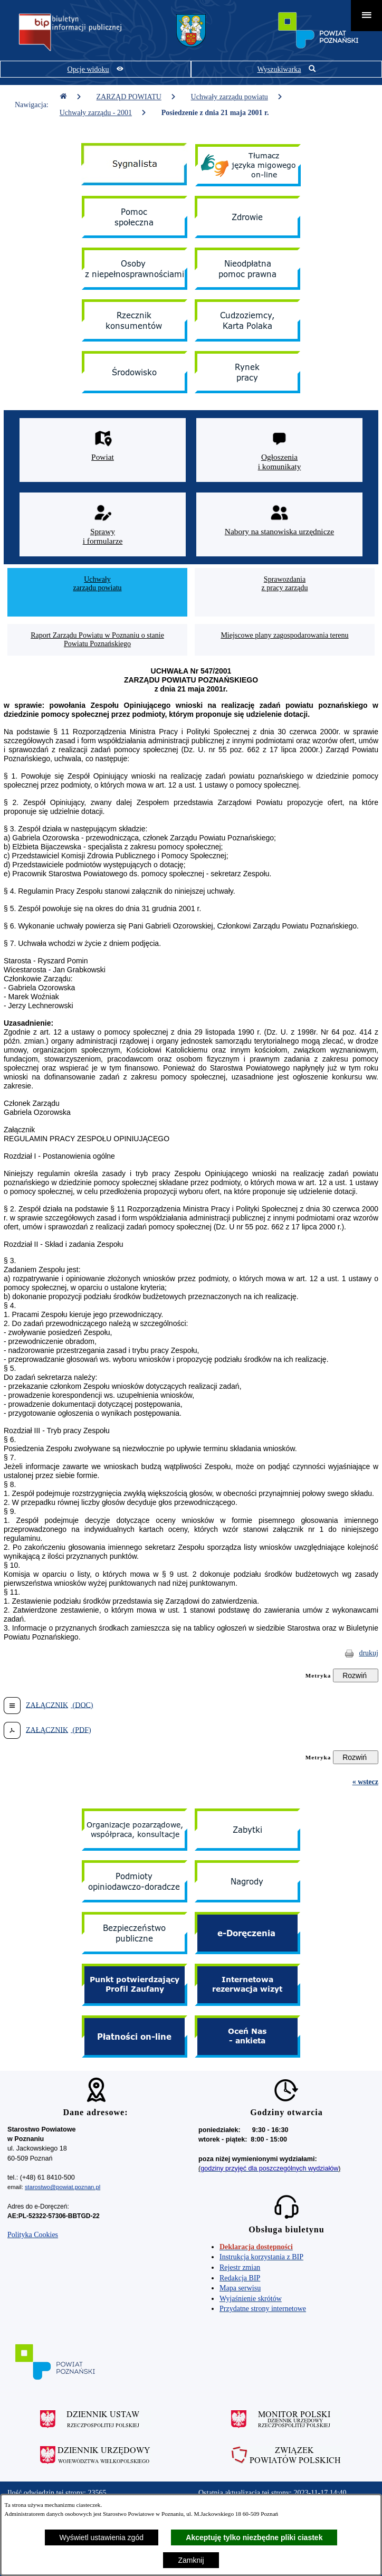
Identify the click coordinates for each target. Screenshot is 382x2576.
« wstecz (365, 1782)
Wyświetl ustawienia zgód (102, 2537)
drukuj (368, 1653)
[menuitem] (97, 592)
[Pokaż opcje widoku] (95, 69)
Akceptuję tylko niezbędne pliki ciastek (254, 2537)
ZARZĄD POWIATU (136, 97)
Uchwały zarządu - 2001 (103, 113)
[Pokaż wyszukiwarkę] (286, 69)
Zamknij (191, 2560)
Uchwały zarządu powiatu (237, 97)
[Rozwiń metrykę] (355, 1675)
